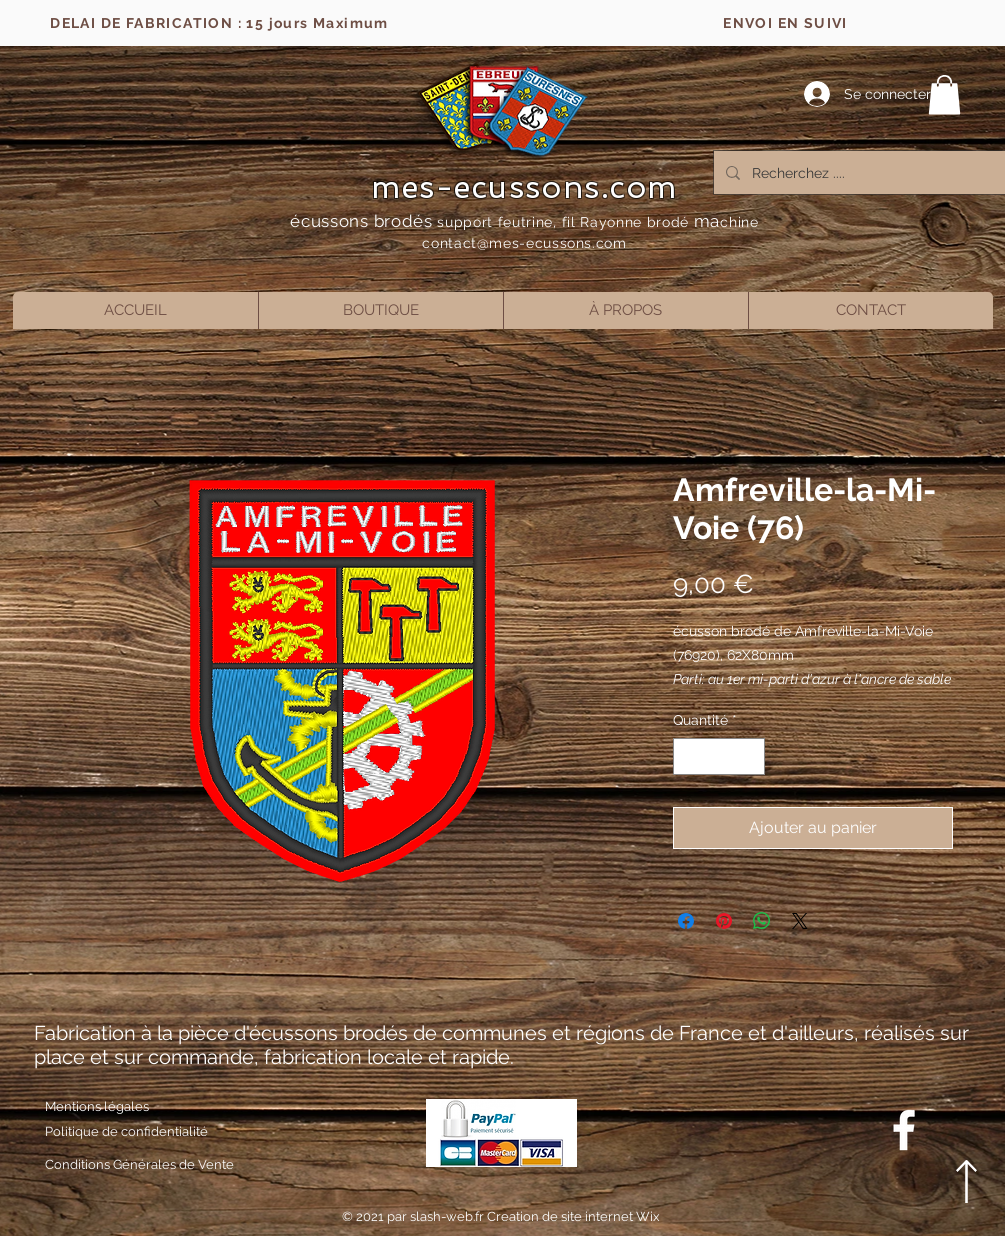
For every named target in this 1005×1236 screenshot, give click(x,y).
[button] (944, 94)
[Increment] (749, 756)
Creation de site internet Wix (573, 1216)
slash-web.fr (448, 1216)
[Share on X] (800, 921)
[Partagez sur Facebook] (686, 921)
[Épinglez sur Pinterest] (724, 921)
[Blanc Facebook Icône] (904, 1130)
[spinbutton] (719, 756)
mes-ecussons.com (524, 187)
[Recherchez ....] (863, 172)
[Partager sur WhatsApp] (762, 921)
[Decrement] (688, 756)
